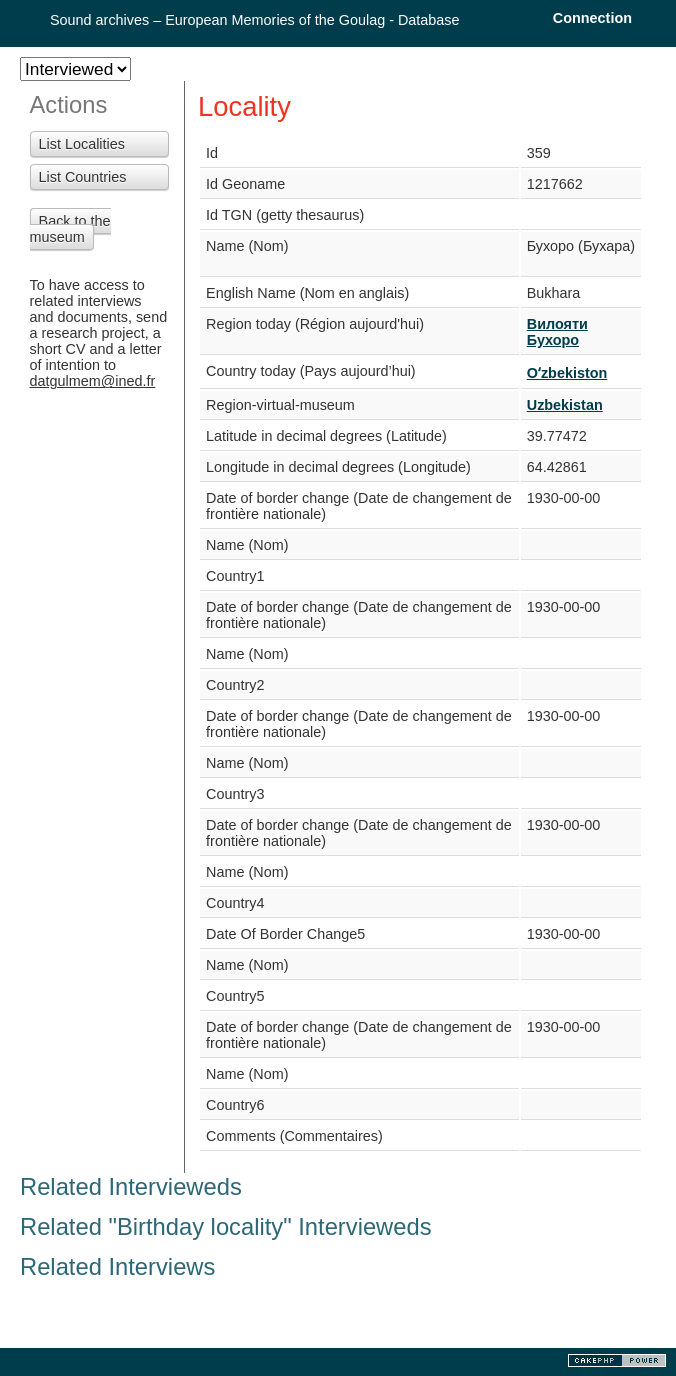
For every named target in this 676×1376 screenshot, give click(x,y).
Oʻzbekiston (567, 373)
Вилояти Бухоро (557, 332)
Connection (592, 18)
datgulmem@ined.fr (93, 381)
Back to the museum (70, 229)
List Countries (83, 177)
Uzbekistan (565, 405)
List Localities (82, 144)
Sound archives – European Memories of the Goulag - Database (255, 20)
